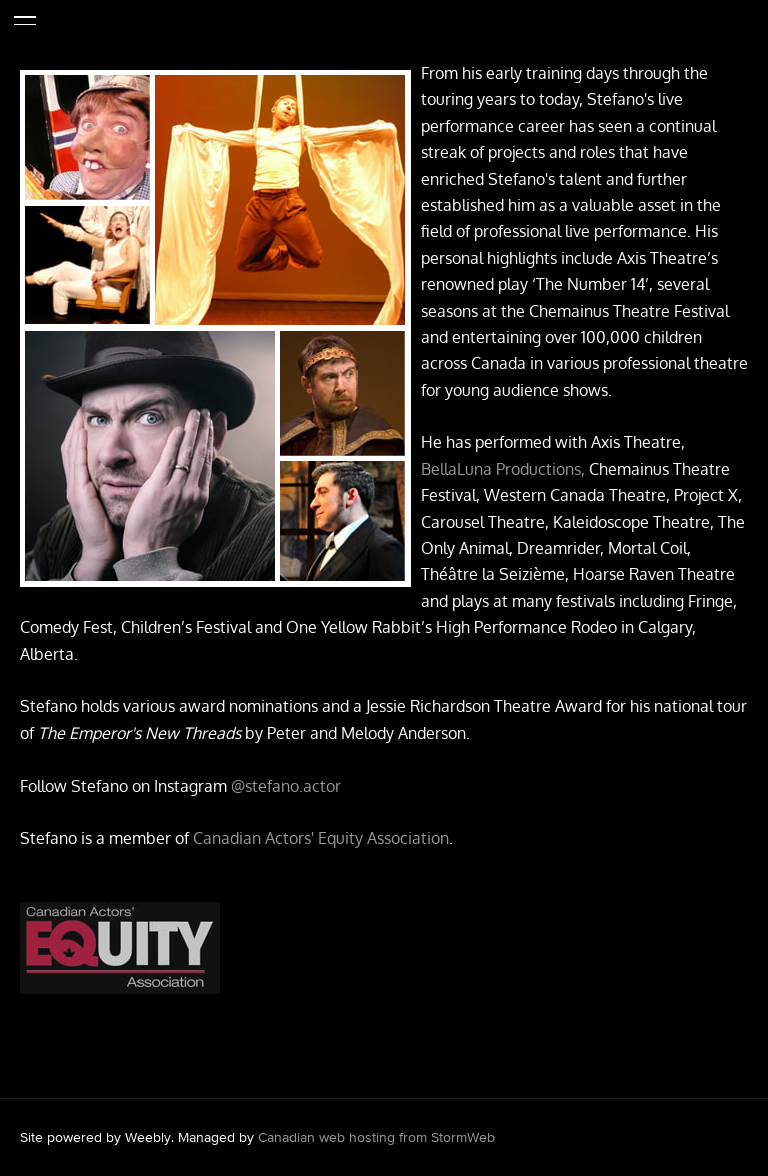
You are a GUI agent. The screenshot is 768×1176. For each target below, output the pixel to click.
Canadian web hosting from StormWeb (376, 1137)
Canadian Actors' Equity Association (321, 838)
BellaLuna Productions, (505, 469)
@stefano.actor (286, 786)
